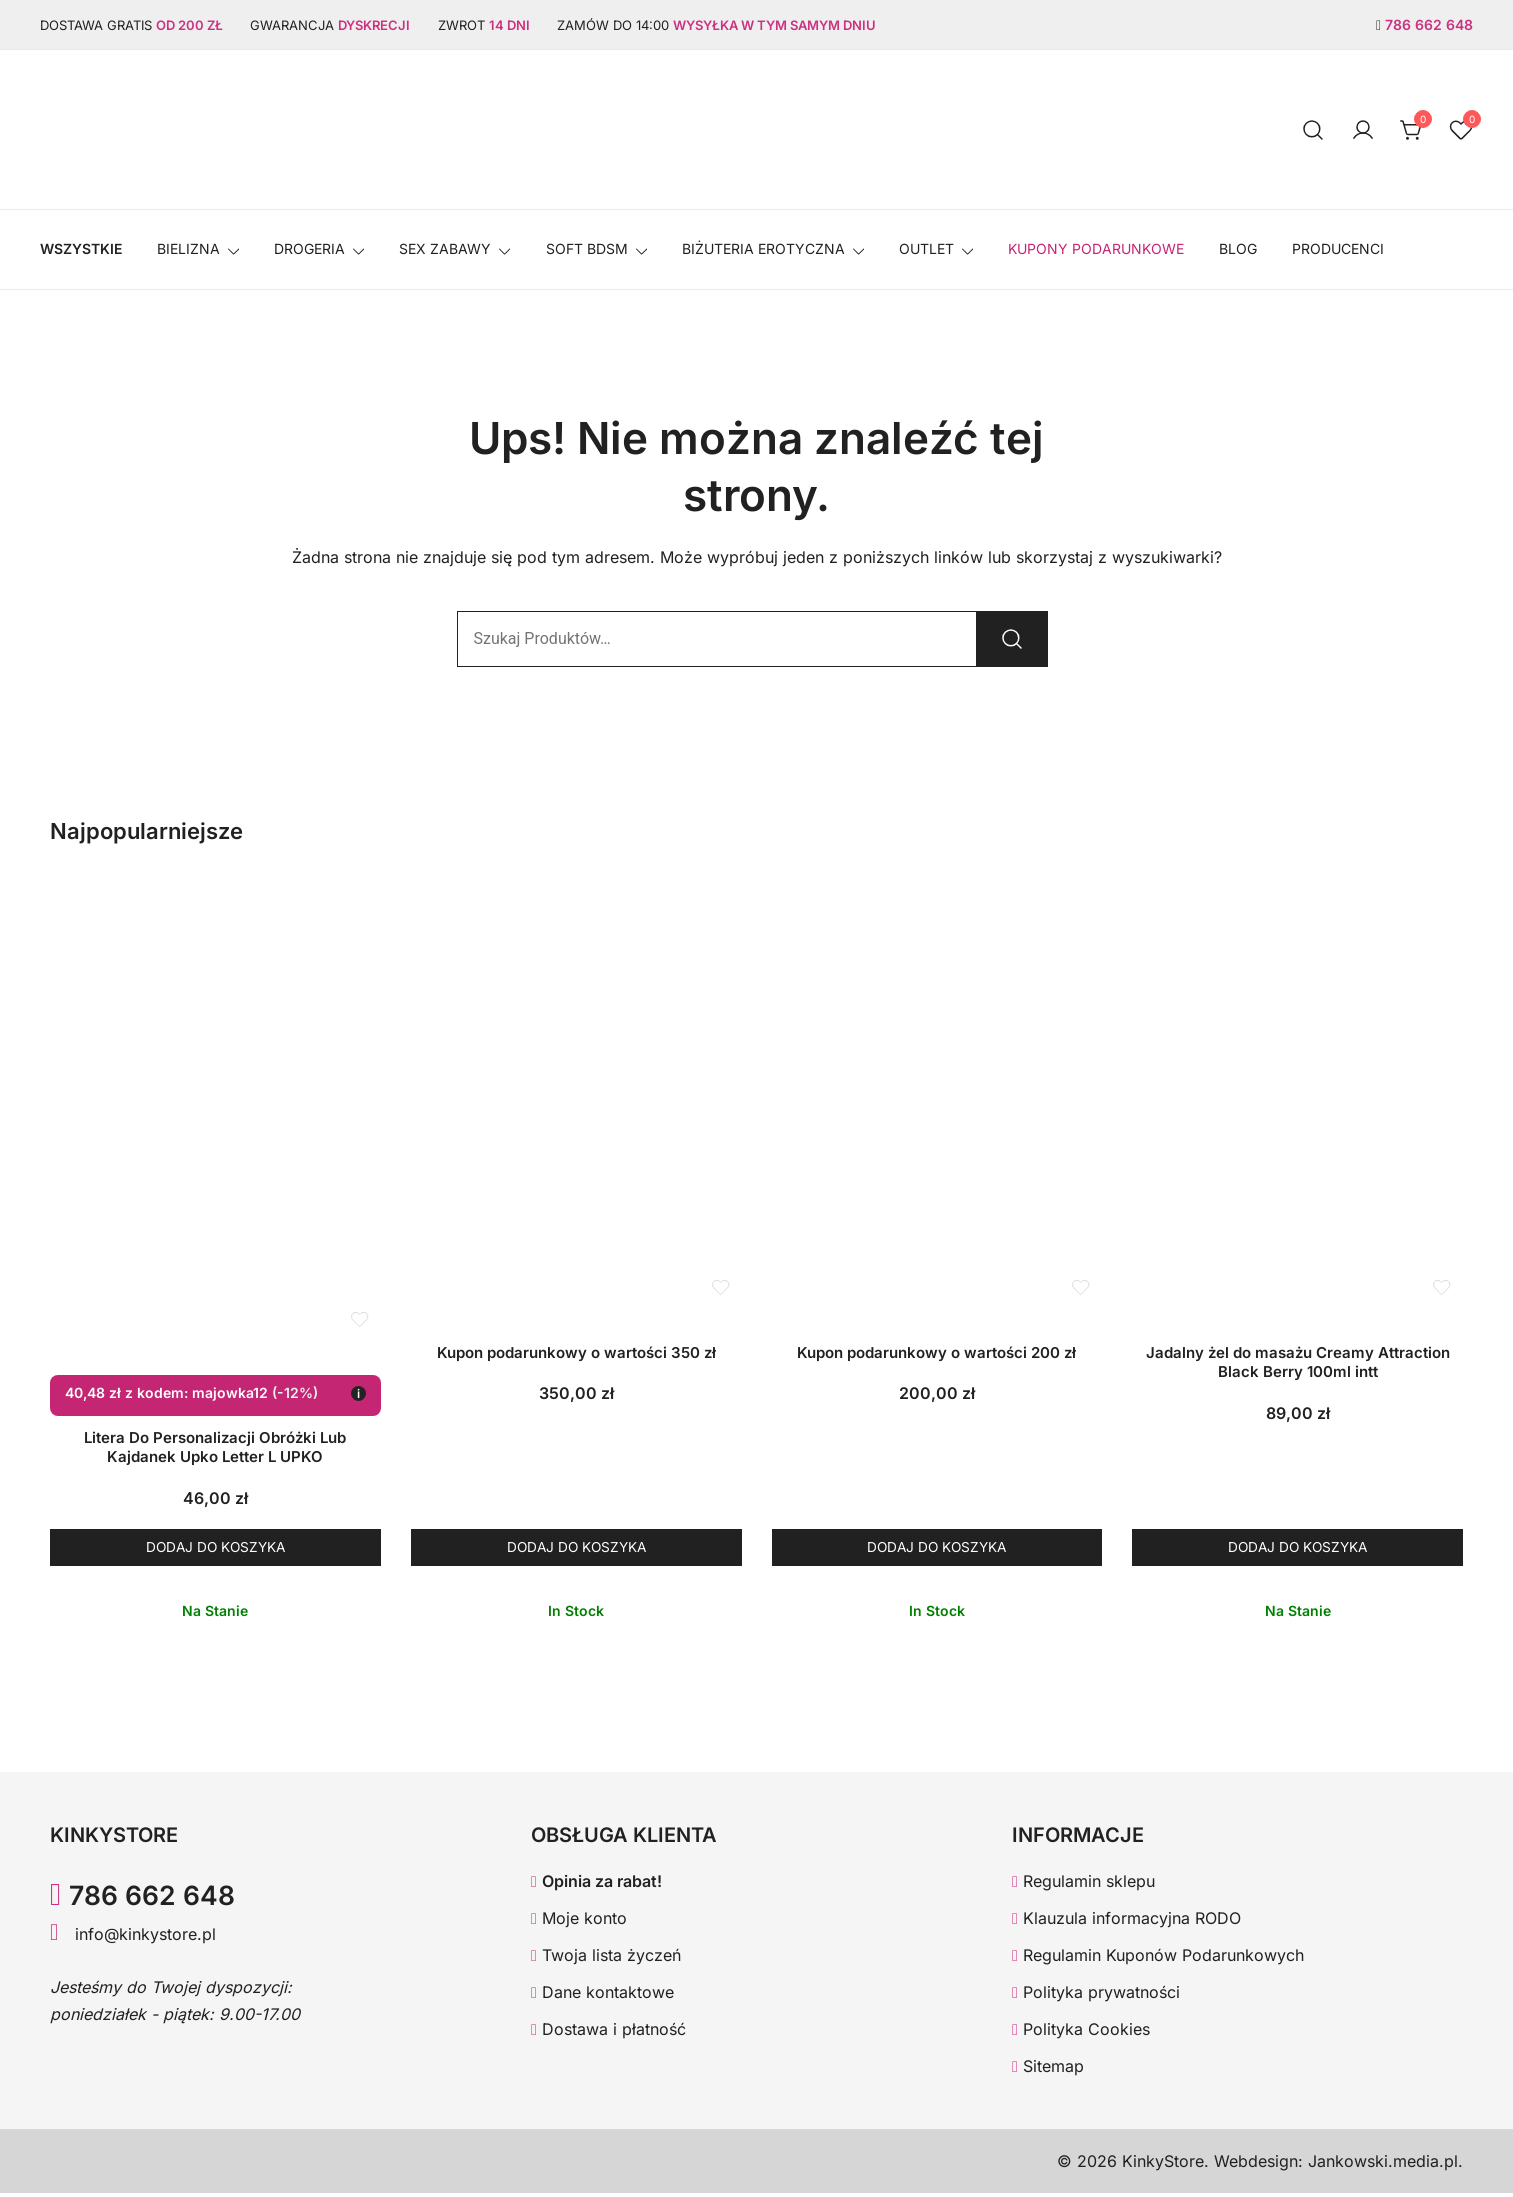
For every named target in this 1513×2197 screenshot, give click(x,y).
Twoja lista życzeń (606, 1959)
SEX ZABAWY (445, 248)
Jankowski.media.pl (1383, 2165)
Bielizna (188, 248)
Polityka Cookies (1081, 2032)
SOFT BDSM (587, 248)
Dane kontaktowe (602, 1996)
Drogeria (309, 248)
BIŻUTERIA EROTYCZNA (763, 248)
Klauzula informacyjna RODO (1126, 1922)
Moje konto (579, 1922)
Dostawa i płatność (608, 2032)
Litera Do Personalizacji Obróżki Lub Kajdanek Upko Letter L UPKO (215, 1447)
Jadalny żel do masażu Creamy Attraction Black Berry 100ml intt (1298, 1362)
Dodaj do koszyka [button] (215, 1548)
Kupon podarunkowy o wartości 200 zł (936, 1352)
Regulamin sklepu (1083, 1885)
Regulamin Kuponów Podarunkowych (1158, 1959)
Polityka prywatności (1096, 1996)
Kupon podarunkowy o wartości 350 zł (576, 1352)
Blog (1238, 248)
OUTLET (926, 248)
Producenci (1338, 248)
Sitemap (1048, 2069)
